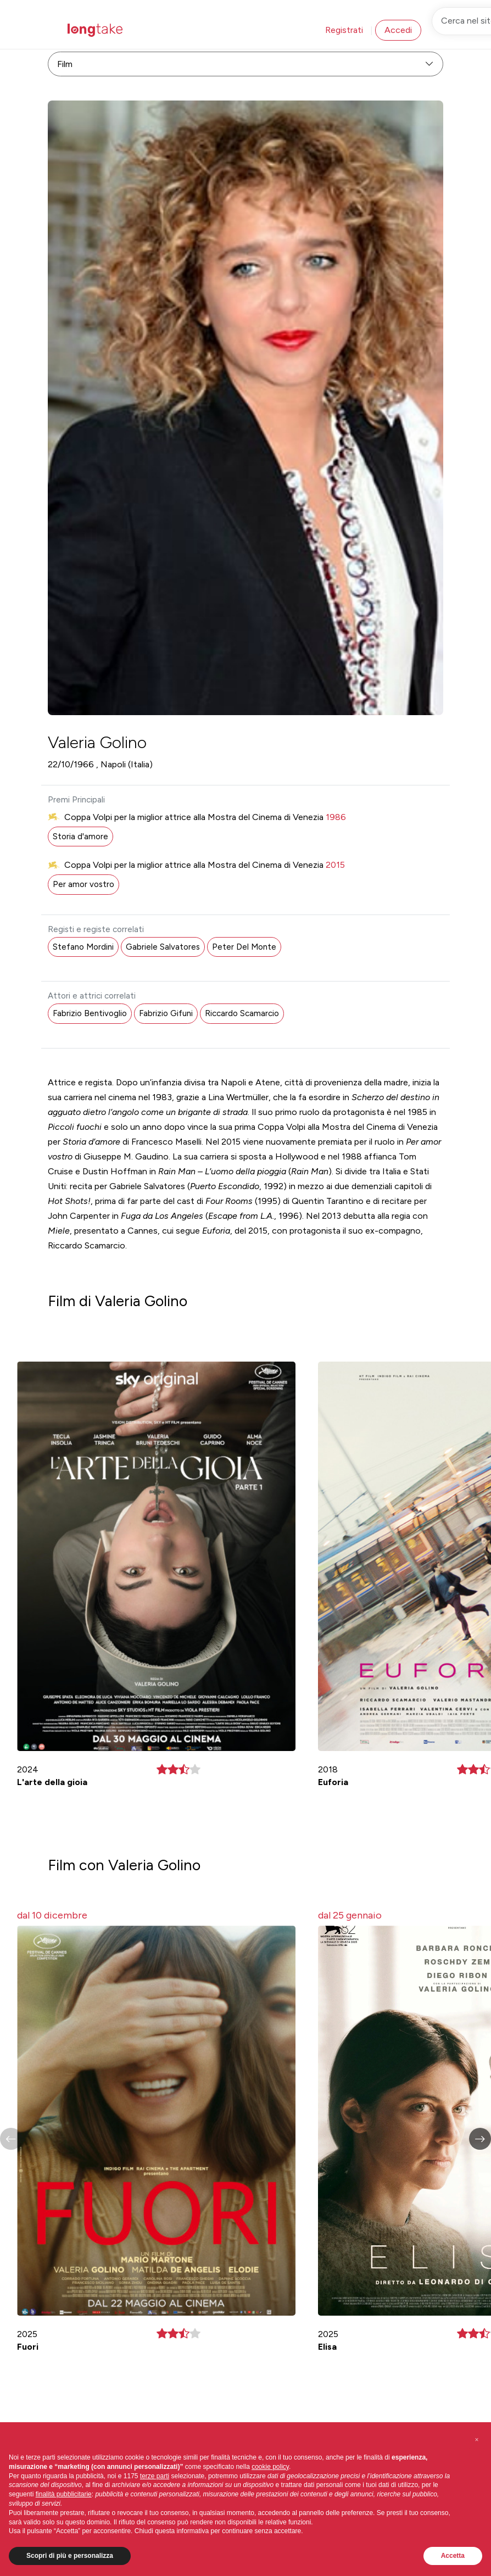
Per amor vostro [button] (83, 884)
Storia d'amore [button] (80, 836)
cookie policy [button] (270, 2467)
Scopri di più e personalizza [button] (69, 2556)
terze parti (154, 2476)
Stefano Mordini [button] (83, 947)
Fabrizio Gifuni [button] (166, 1013)
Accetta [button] (453, 2556)
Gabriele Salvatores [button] (163, 947)
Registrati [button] (344, 30)
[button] (480, 2139)
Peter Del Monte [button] (244, 947)
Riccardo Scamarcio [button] (242, 1013)
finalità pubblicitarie (64, 2494)
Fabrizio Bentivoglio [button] (90, 1013)
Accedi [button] (398, 30)
